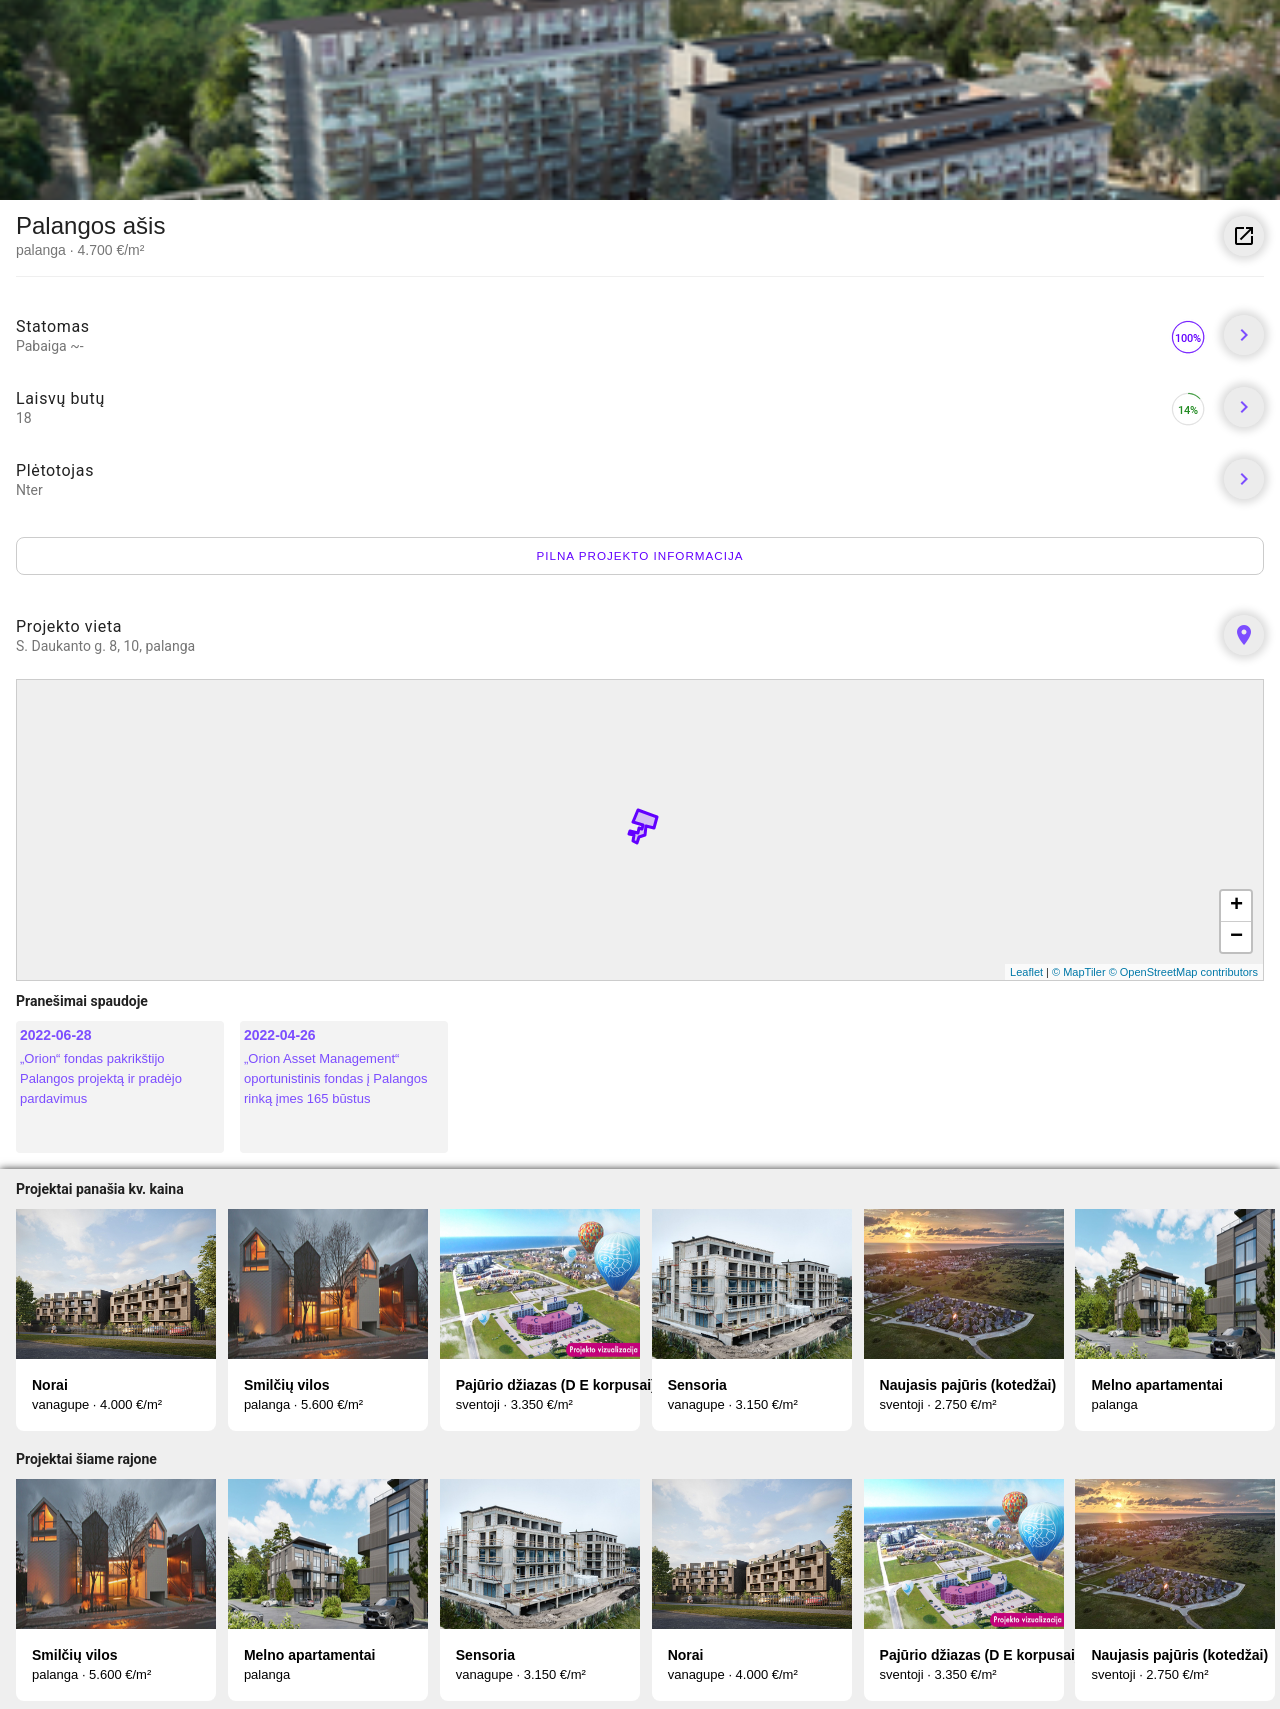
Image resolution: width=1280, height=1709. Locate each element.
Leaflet (1026, 972)
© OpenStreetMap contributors (1183, 972)
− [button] (1236, 937)
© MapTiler (1079, 972)
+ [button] (1236, 906)
